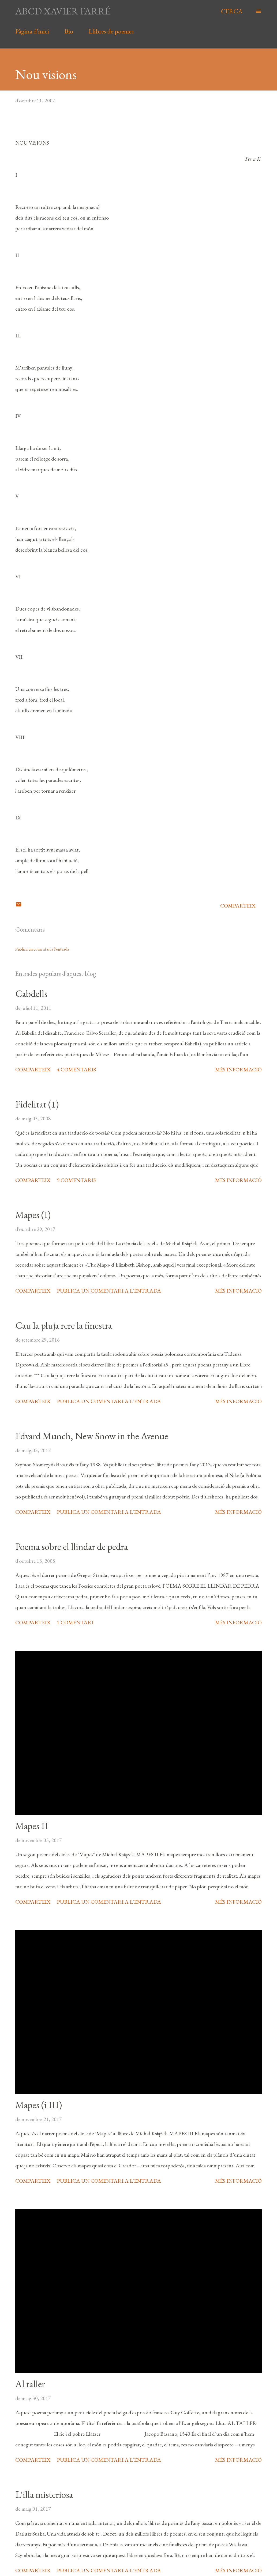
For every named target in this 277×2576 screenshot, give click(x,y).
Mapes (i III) (38, 2105)
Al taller (30, 2384)
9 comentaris (76, 1180)
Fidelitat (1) (37, 1104)
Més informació (238, 1069)
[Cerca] (231, 11)
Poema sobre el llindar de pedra (71, 1546)
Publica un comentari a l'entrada (42, 949)
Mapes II (31, 1826)
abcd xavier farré (62, 11)
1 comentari (75, 1622)
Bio (69, 31)
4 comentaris (76, 1069)
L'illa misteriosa (44, 2494)
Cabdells (31, 993)
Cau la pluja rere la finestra (63, 1325)
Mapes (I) (33, 1214)
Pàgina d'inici (32, 31)
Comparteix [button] (237, 905)
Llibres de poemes (111, 31)
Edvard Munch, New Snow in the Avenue (91, 1436)
